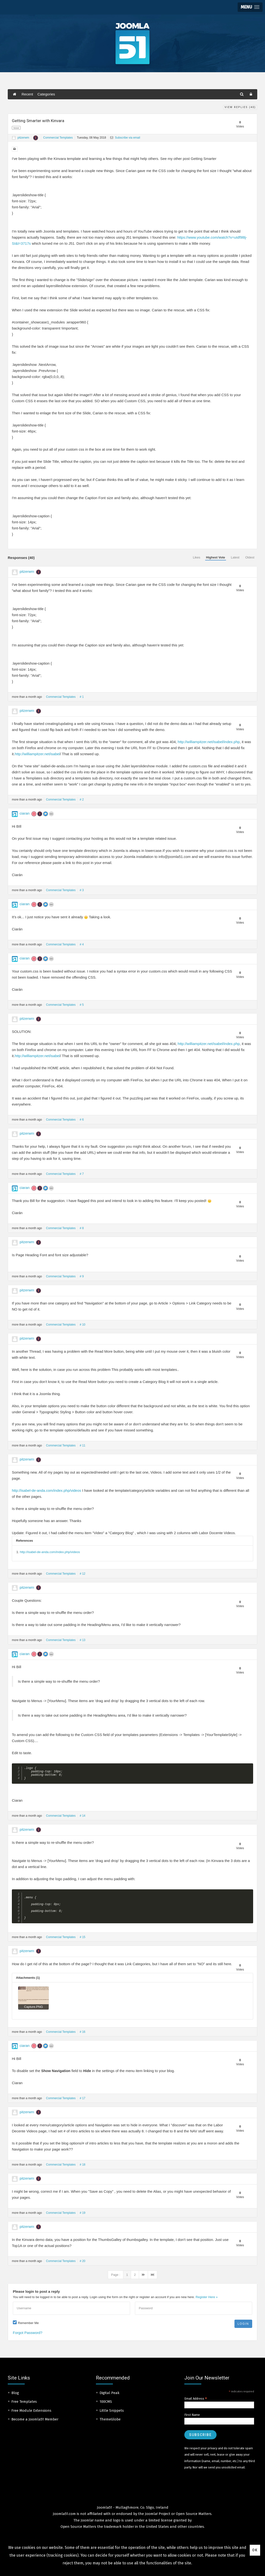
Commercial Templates (58, 137)
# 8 (82, 1228)
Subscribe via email (125, 137)
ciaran (25, 813)
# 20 (82, 2269)
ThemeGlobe (110, 2427)
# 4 (82, 944)
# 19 (82, 2221)
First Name (192, 2423)
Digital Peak (109, 2401)
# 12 (82, 1573)
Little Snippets (112, 2419)
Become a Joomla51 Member (34, 2427)
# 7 (82, 1174)
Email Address (195, 2407)
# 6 (82, 1119)
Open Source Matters (193, 2522)
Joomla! (87, 2528)
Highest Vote (215, 557)
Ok (255, 2550)
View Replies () (240, 107)
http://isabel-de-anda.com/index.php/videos (46, 1490)
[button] (250, 7)
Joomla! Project (157, 2522)
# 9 (82, 1276)
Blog (15, 2401)
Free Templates (24, 2410)
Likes (196, 557)
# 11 (82, 1445)
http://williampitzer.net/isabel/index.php (209, 742)
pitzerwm (23, 137)
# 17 (82, 2106)
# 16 (82, 2040)
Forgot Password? (27, 2341)
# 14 (82, 1818)
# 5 (82, 1004)
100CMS (106, 2410)
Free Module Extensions (31, 2419)
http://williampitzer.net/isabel (37, 754)
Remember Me (28, 2331)
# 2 (82, 799)
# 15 (82, 1945)
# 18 (82, 2173)
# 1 (82, 697)
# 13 (82, 1640)
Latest (235, 557)
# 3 (82, 890)
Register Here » (206, 2305)
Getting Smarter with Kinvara (38, 120)
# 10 (82, 1324)
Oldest (249, 557)
